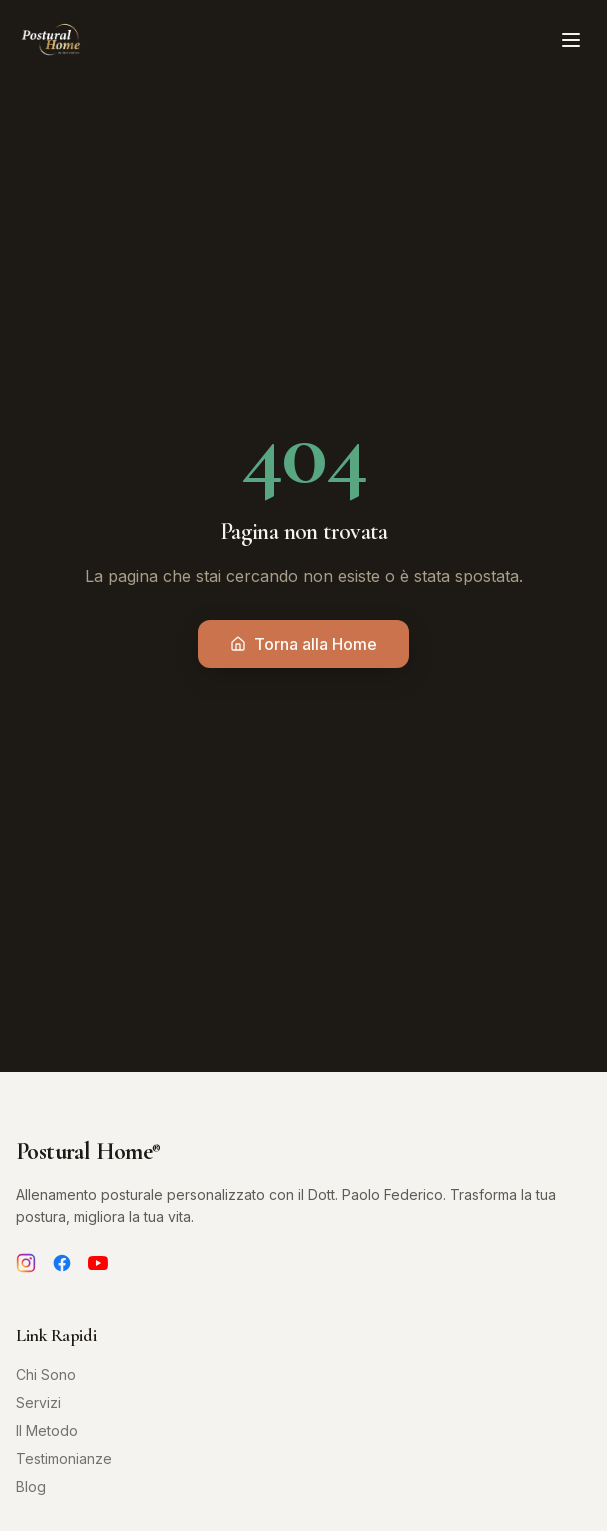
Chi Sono (46, 1374)
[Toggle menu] (571, 40)
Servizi (38, 1402)
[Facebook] (62, 1263)
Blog (31, 1486)
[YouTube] (98, 1263)
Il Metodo (47, 1430)
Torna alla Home (303, 644)
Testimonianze (64, 1458)
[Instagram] (26, 1263)
